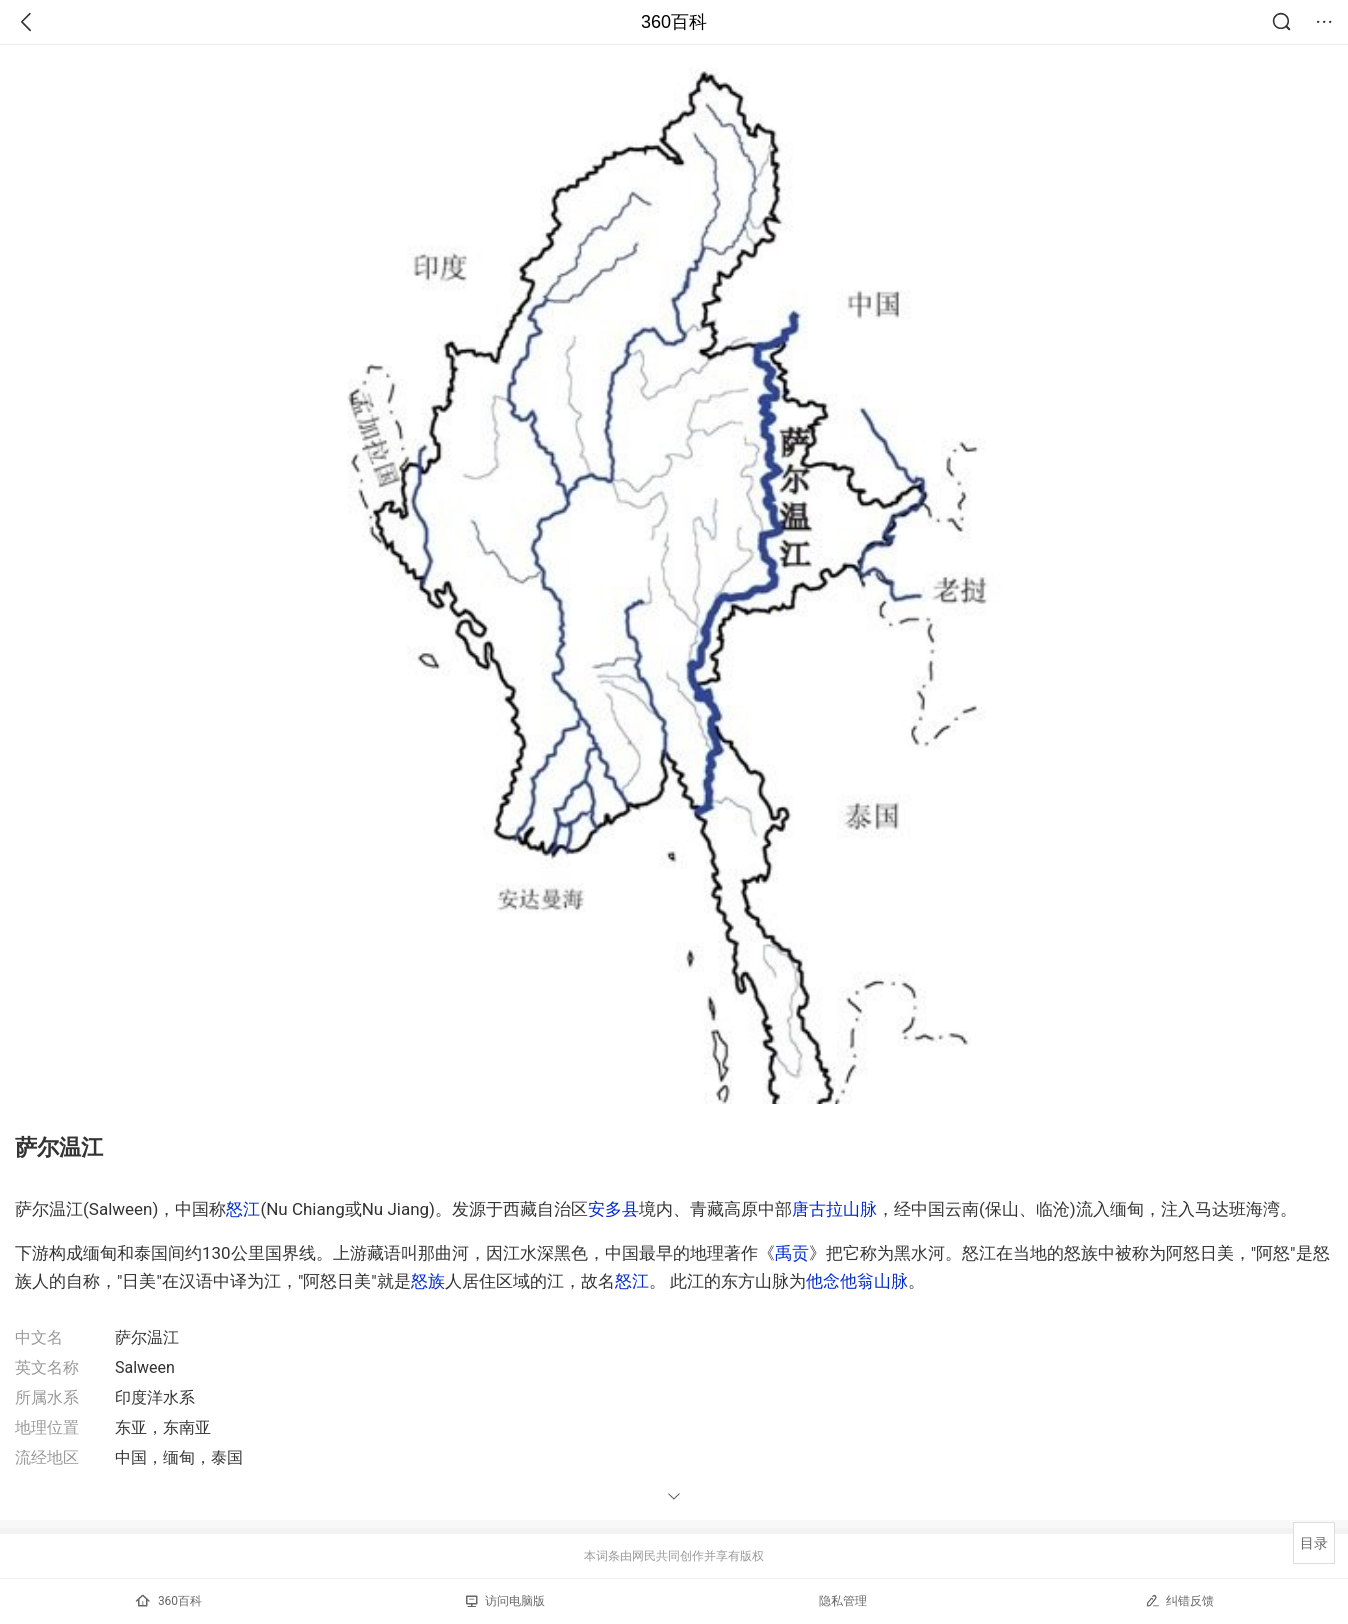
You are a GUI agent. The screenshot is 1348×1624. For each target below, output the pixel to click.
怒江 (243, 1209)
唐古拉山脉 (834, 1209)
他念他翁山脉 (857, 1281)
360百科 (674, 22)
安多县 (613, 1209)
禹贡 (792, 1253)
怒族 (428, 1281)
